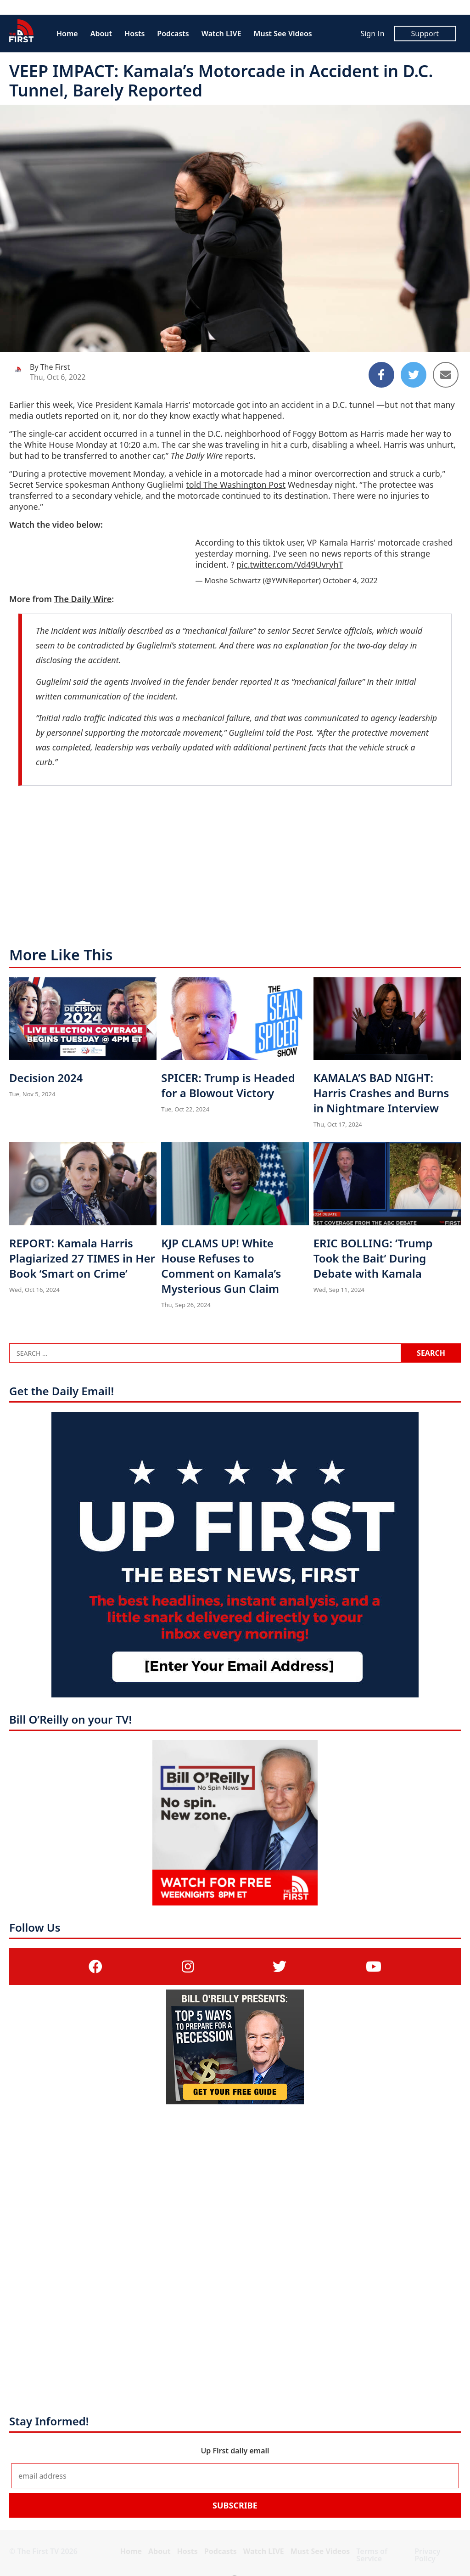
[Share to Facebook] (381, 375)
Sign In (372, 33)
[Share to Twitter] (413, 375)
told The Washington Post (235, 484)
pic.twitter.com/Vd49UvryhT (289, 564)
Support (425, 33)
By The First (50, 367)
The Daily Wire (83, 598)
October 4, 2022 (350, 580)
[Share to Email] (446, 375)
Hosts (134, 33)
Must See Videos (283, 33)
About (101, 33)
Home (67, 33)
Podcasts (173, 33)
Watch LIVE (221, 33)
